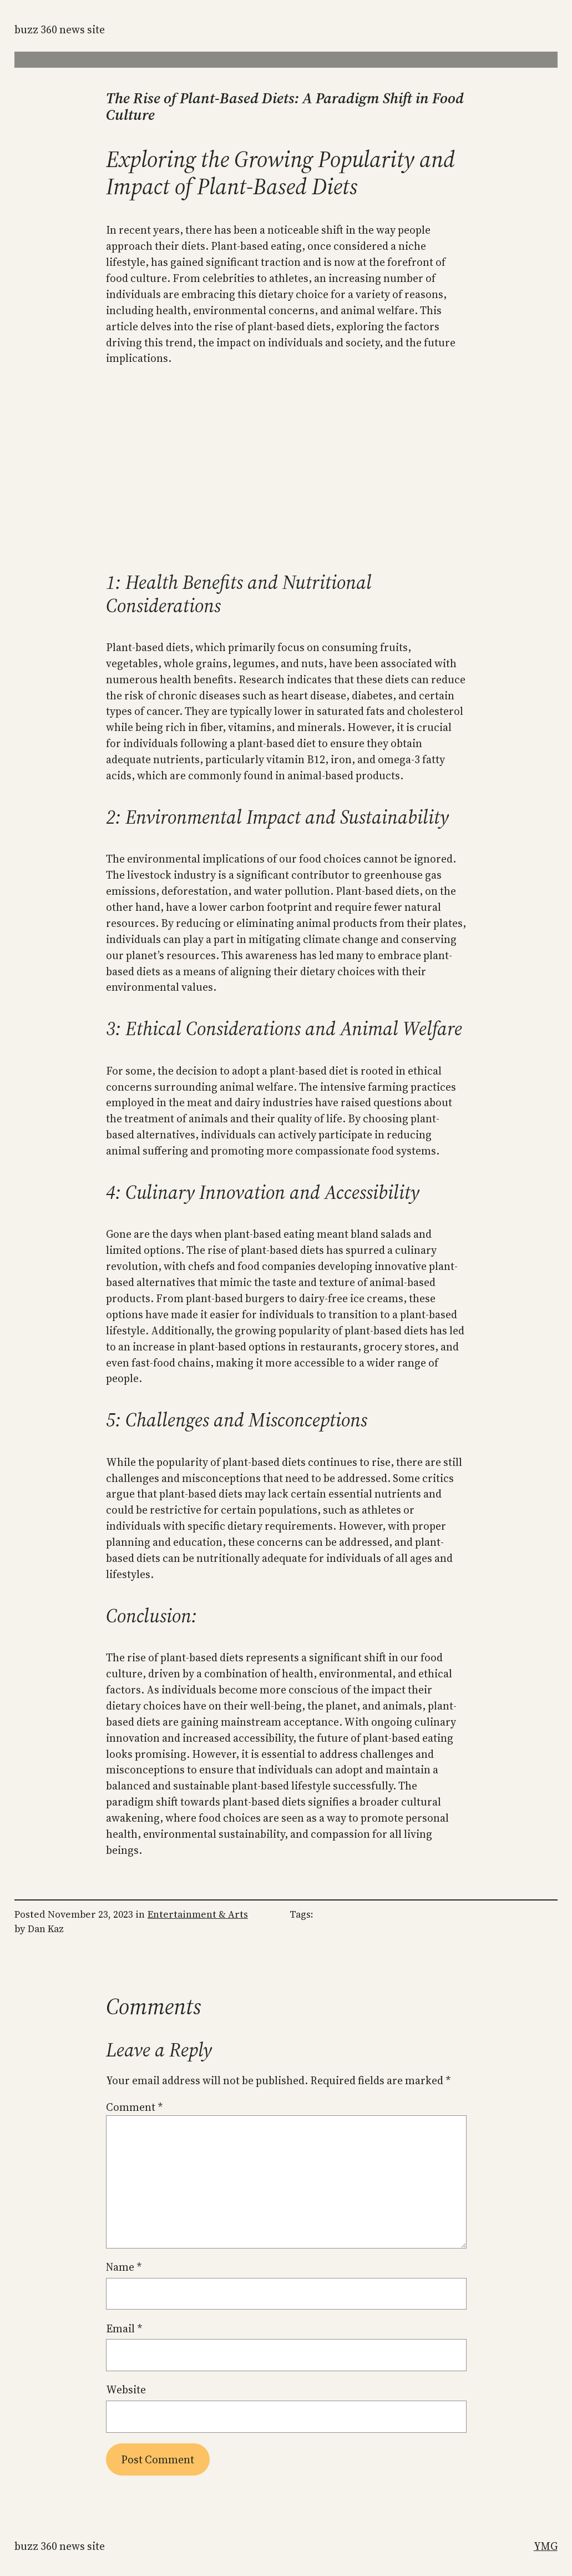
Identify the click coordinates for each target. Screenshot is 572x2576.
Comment (134, 2107)
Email (124, 2328)
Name (123, 2267)
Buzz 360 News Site (59, 29)
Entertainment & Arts (198, 1914)
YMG (546, 2546)
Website (126, 2389)
